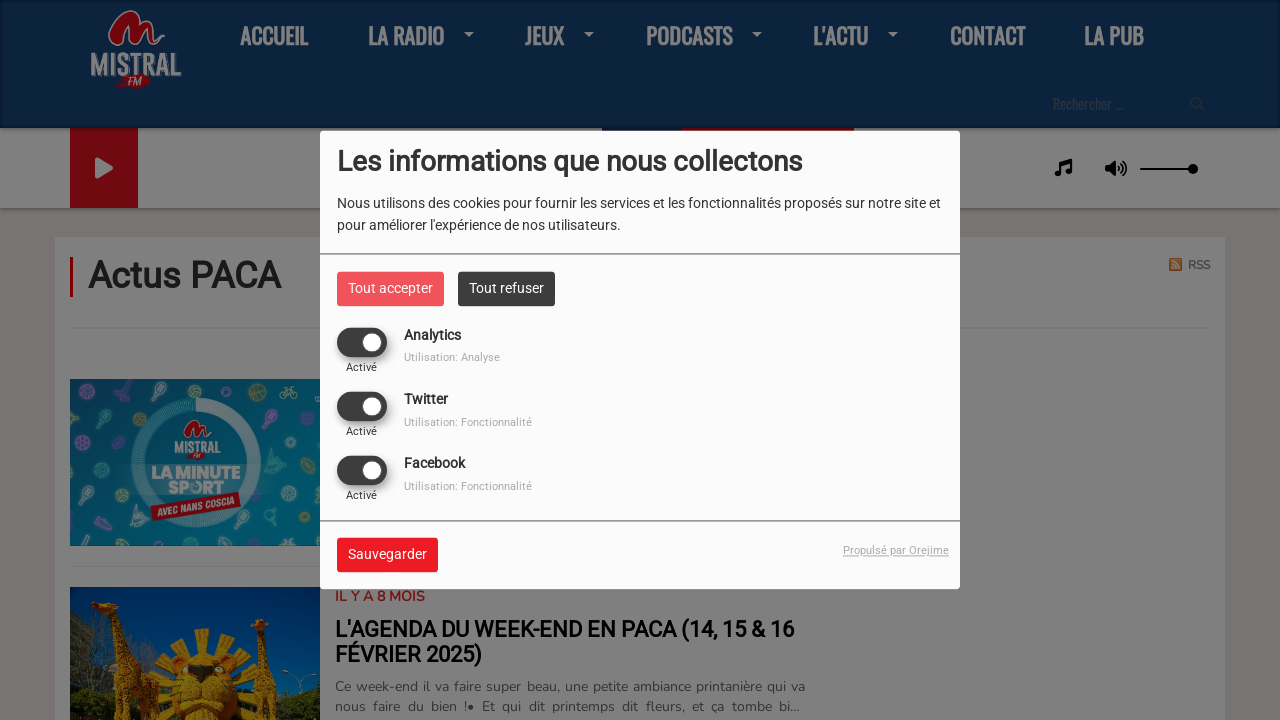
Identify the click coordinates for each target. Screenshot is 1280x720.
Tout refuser (506, 288)
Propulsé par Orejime (896, 551)
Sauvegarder (387, 555)
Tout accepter (390, 288)
